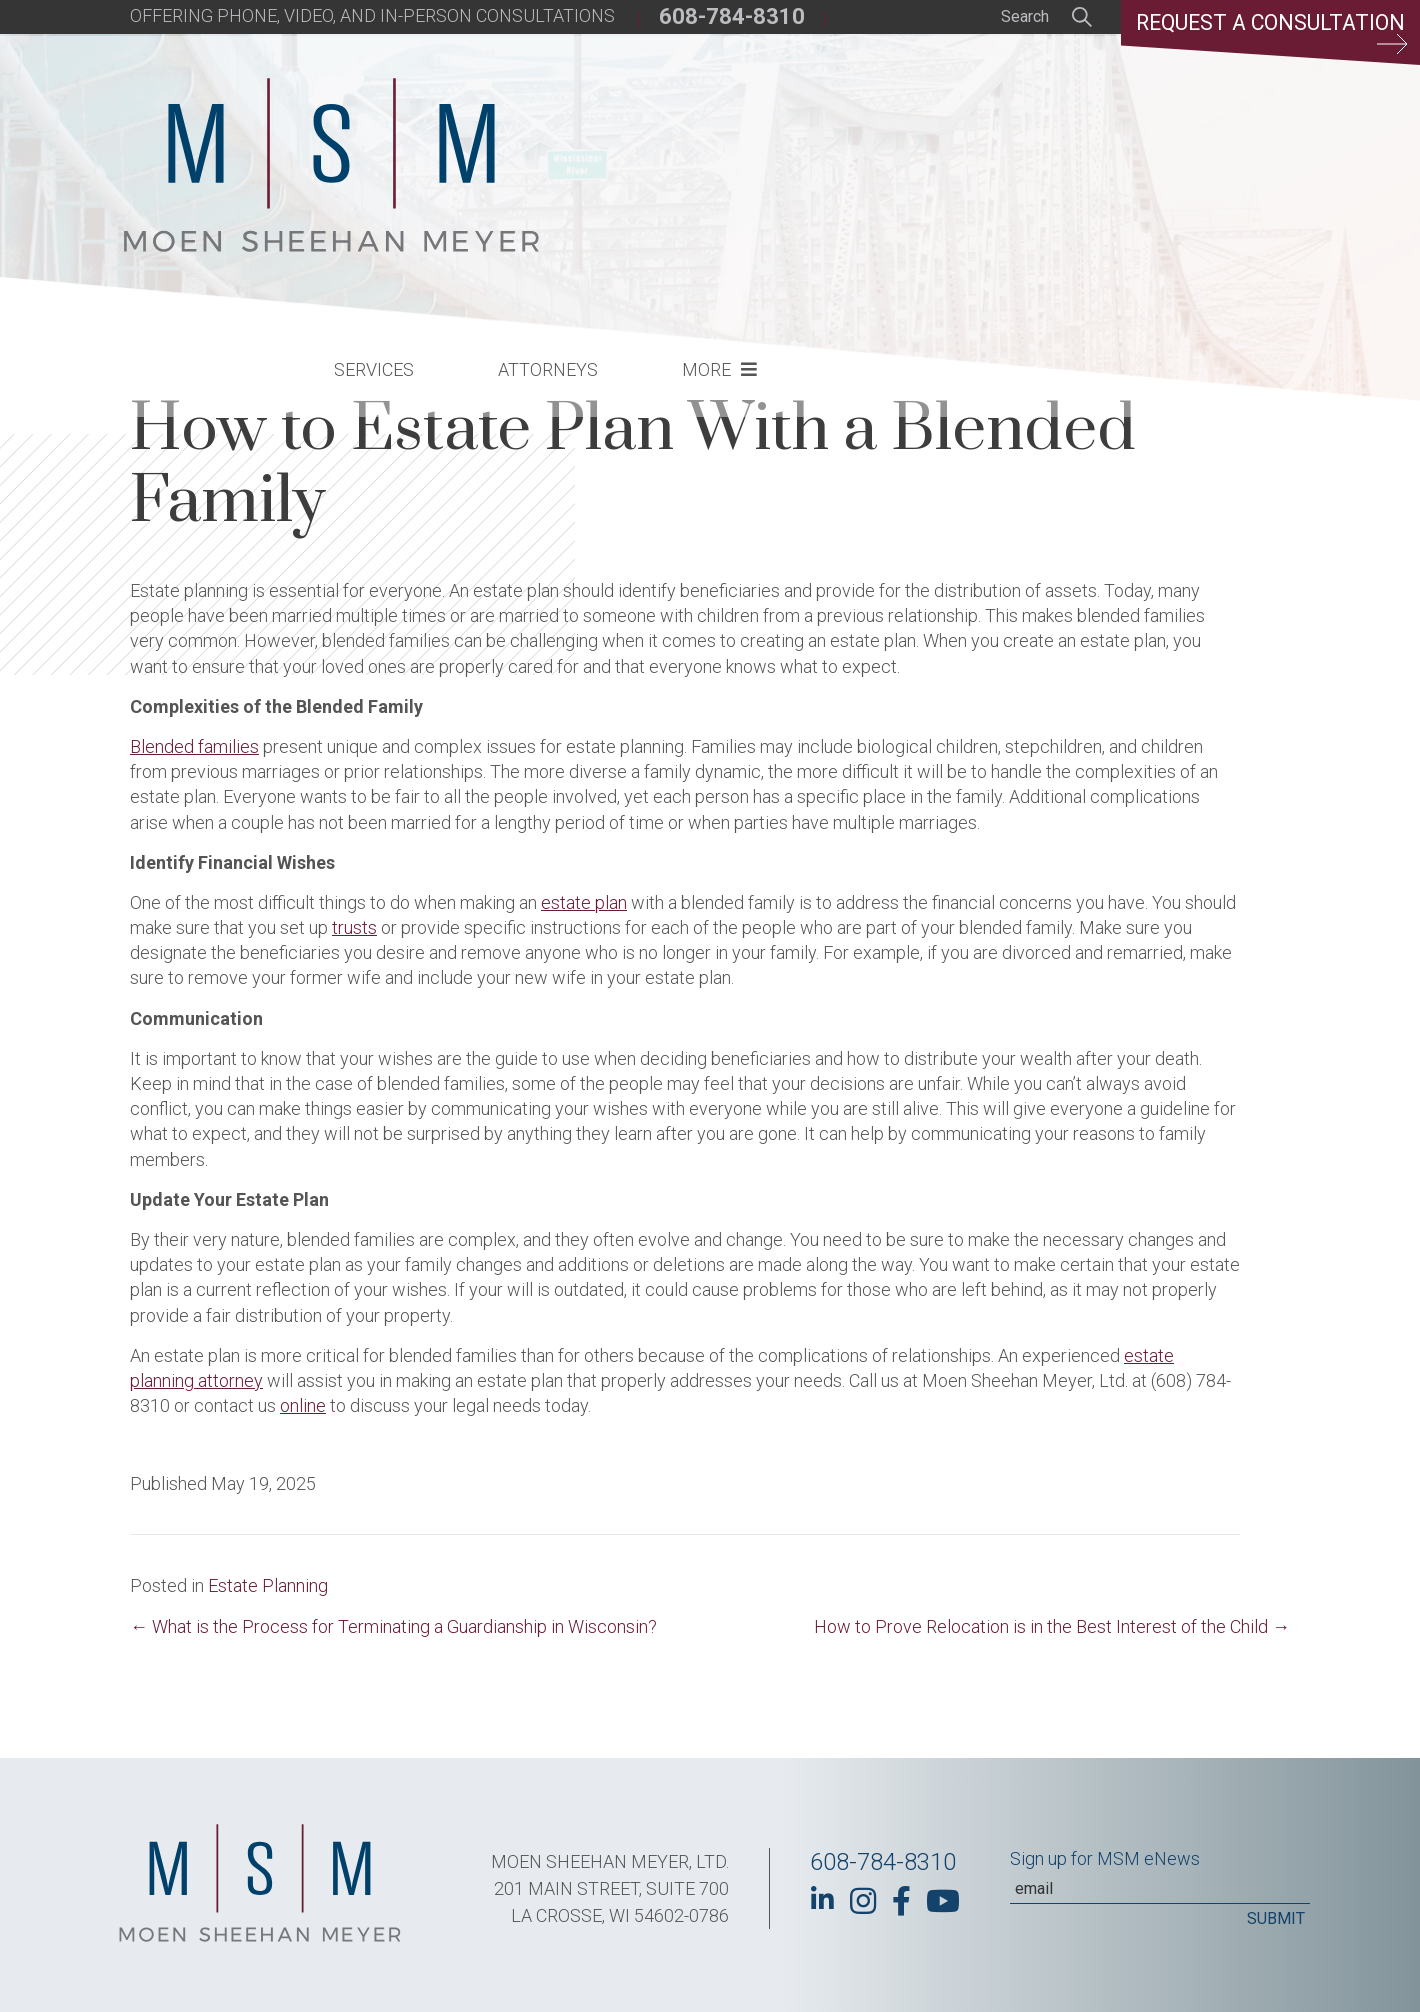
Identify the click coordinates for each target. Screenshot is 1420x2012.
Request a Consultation (1266, 35)
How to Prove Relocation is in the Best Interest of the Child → (1052, 1626)
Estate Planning (268, 1585)
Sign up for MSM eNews (1105, 1858)
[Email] (1160, 1889)
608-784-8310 (732, 16)
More (1036, 145)
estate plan (584, 902)
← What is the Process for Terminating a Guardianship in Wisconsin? (393, 1626)
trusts (354, 927)
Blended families (194, 746)
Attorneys (878, 145)
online (303, 1405)
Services (704, 145)
